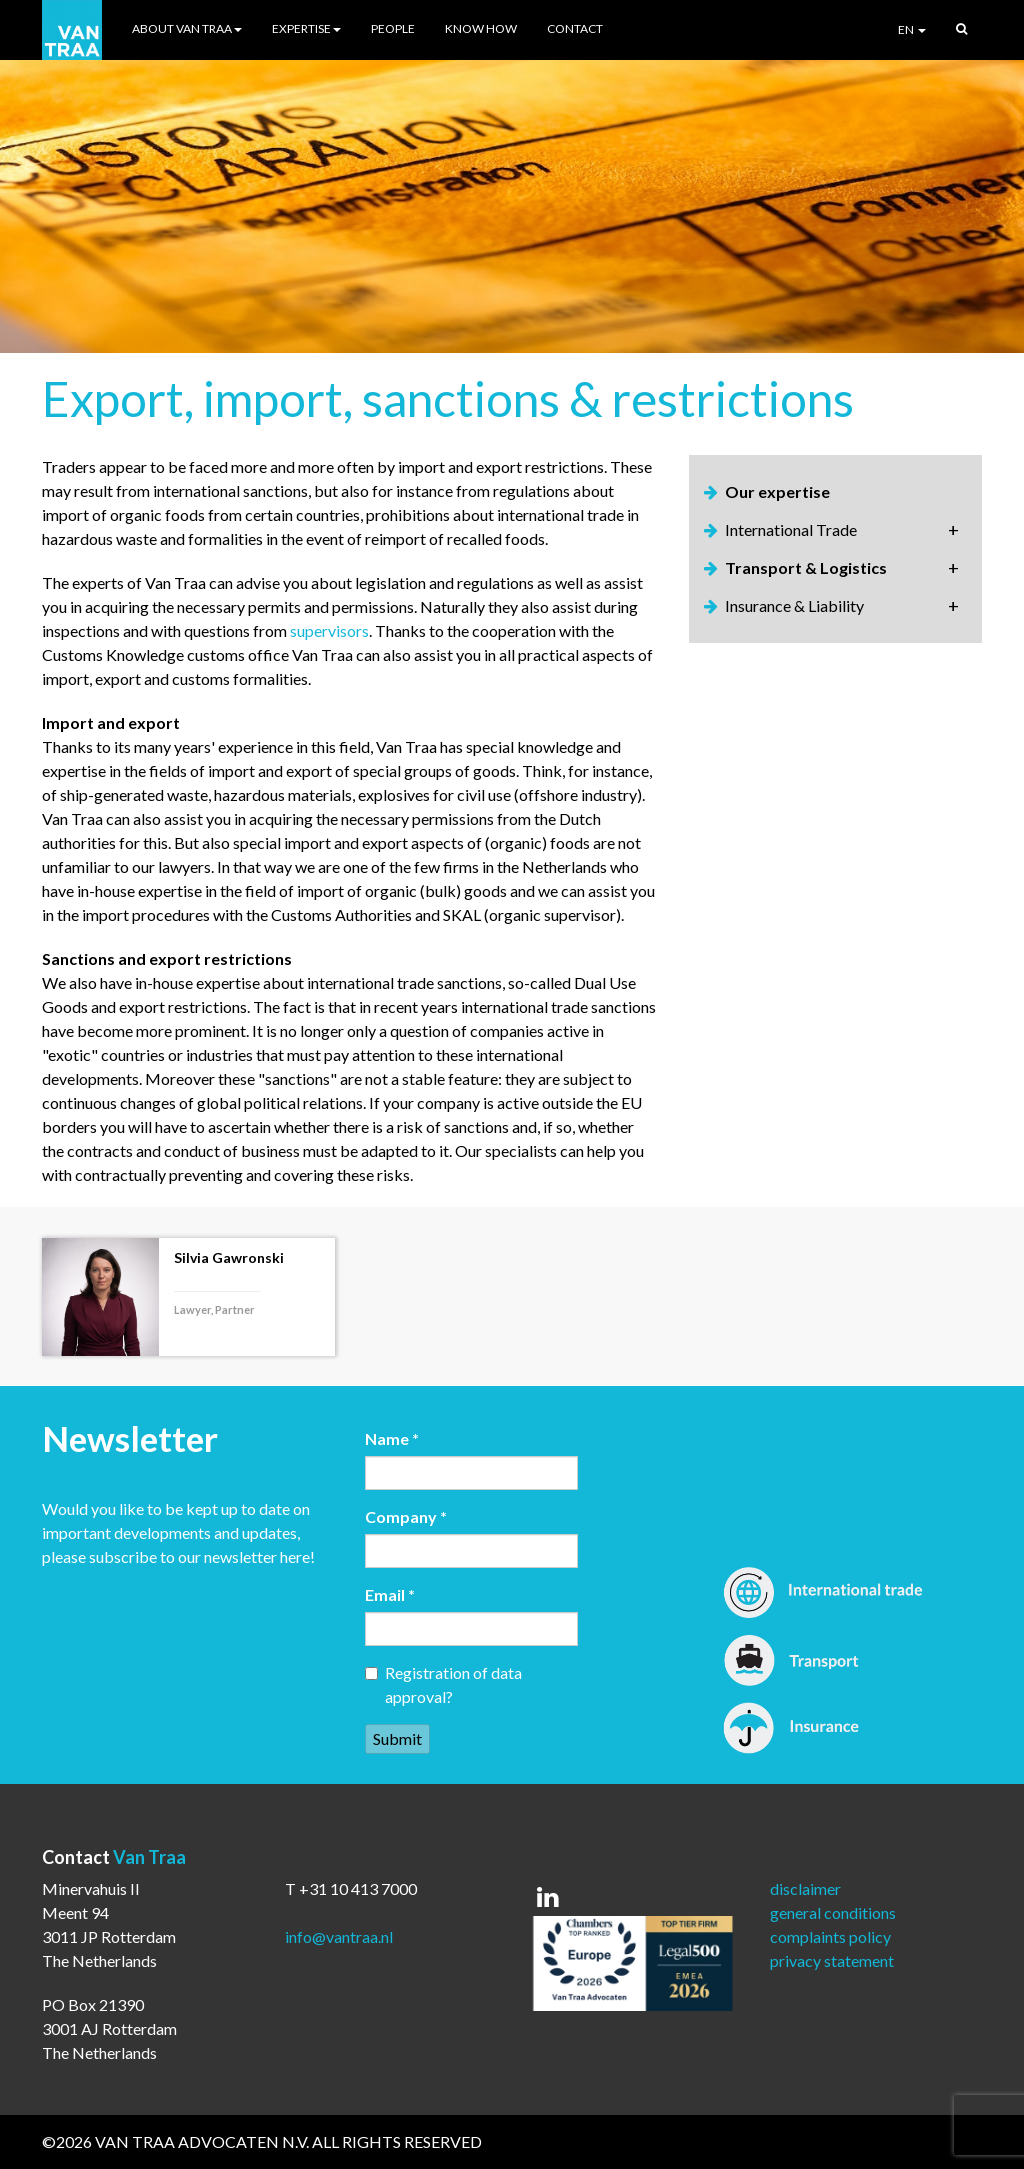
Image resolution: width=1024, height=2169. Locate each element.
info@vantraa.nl (339, 1936)
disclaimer (805, 1888)
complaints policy (830, 1936)
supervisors (329, 630)
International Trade (791, 529)
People (393, 28)
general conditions (833, 1912)
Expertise (306, 28)
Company (406, 1516)
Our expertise (777, 491)
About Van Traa (187, 28)
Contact (575, 28)
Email (390, 1594)
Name (392, 1438)
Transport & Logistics (806, 567)
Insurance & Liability (794, 605)
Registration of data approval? (443, 1684)
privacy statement (832, 1960)
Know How (481, 28)
